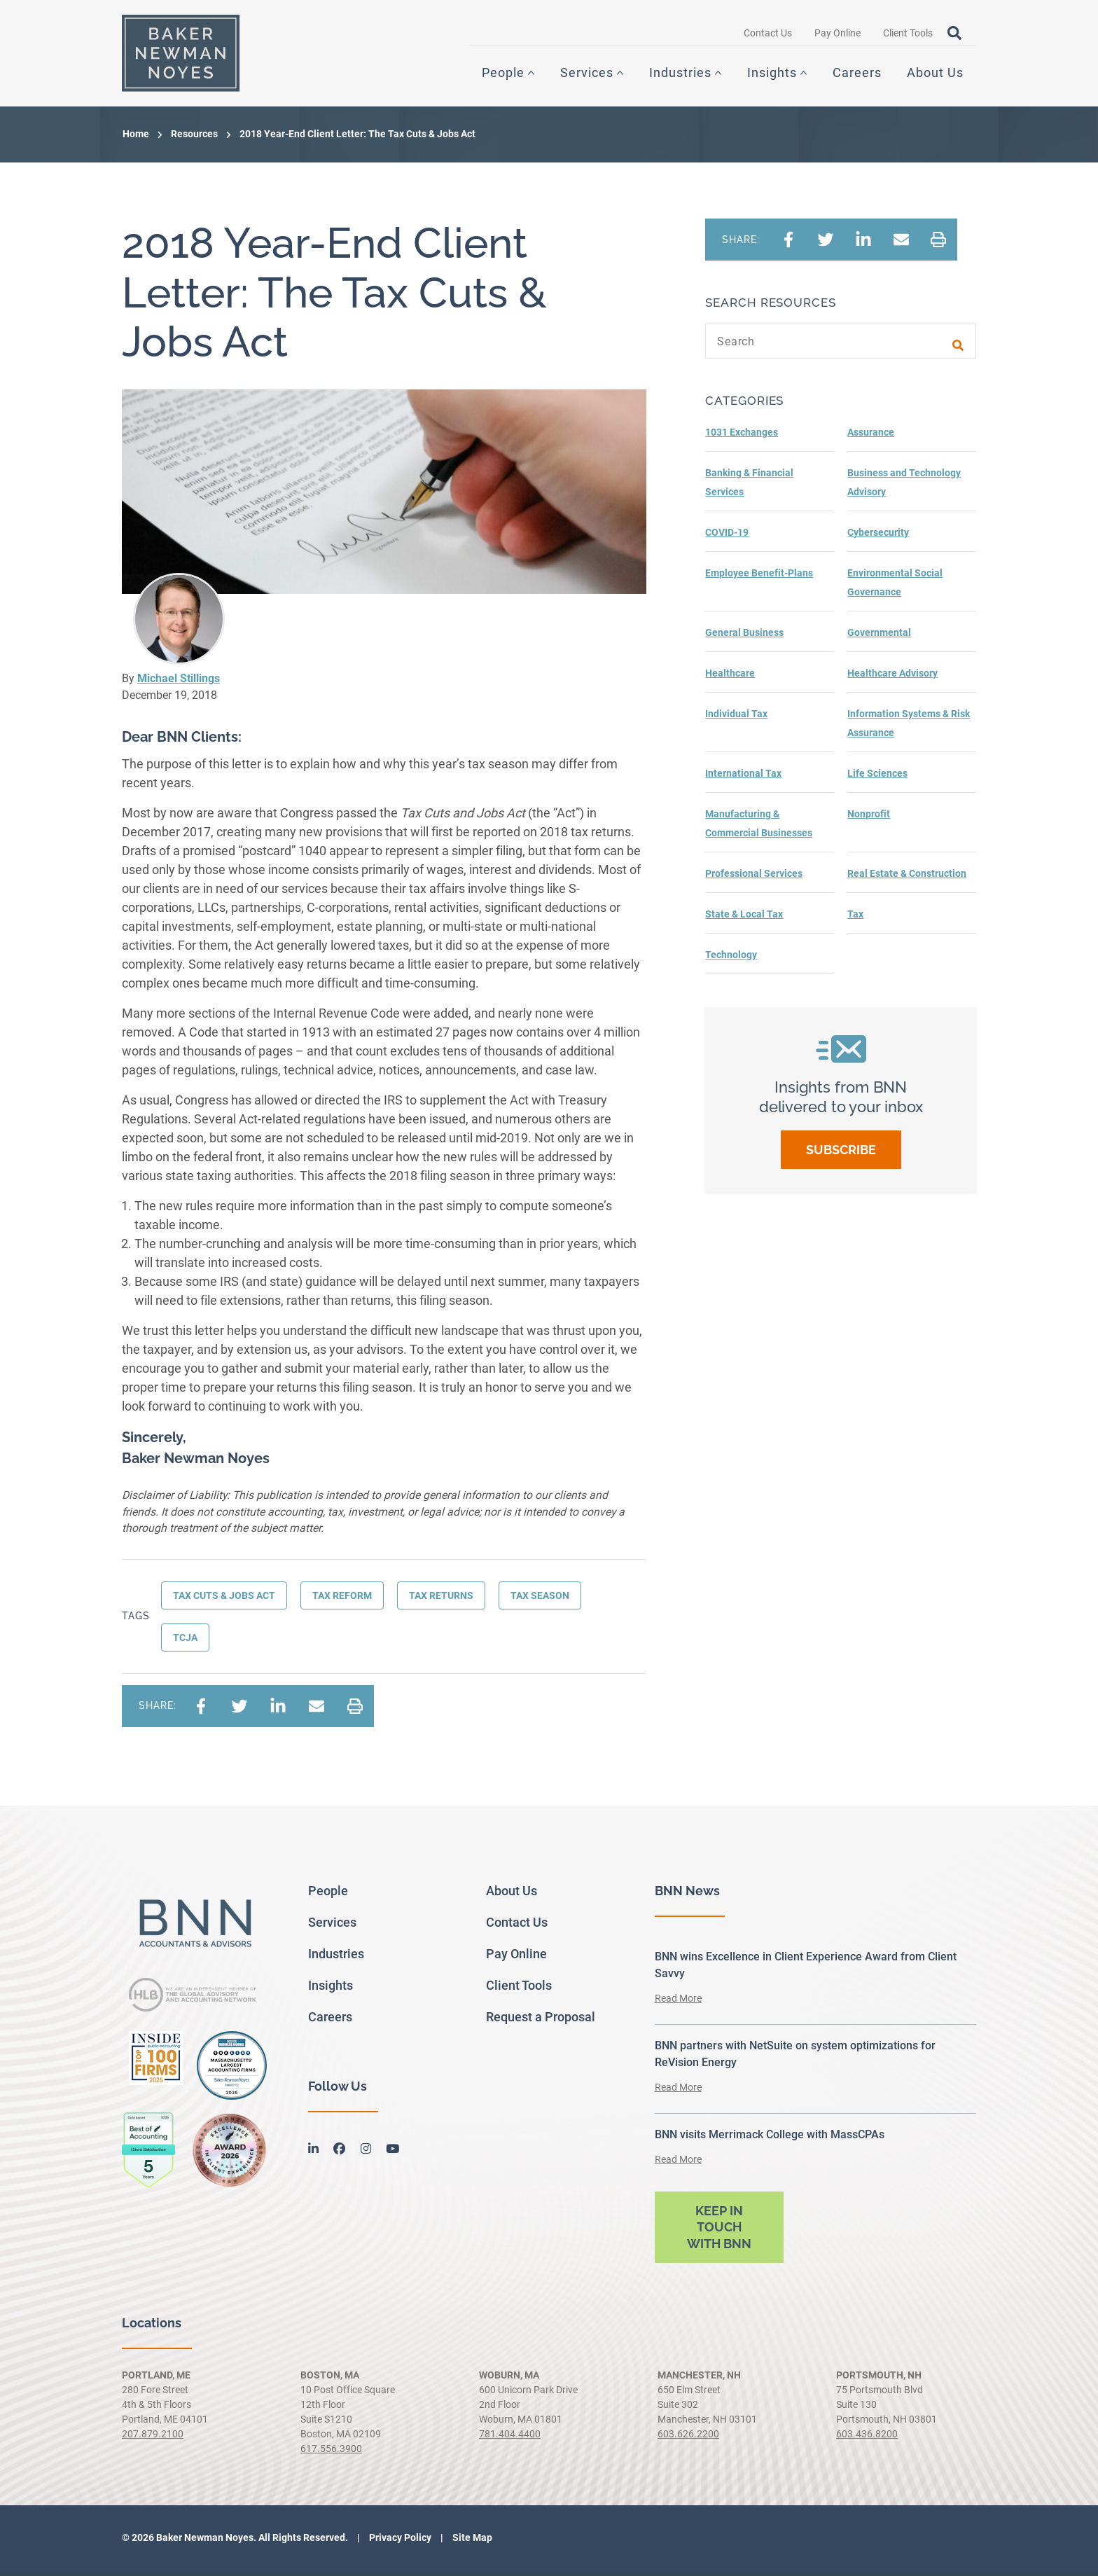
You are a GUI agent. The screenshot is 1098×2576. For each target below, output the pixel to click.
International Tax (743, 778)
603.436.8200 (867, 2439)
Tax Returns (441, 1601)
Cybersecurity (878, 537)
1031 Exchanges (741, 437)
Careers (857, 75)
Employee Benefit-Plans (759, 578)
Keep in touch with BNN (719, 2233)
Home (136, 139)
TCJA (185, 1643)
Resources (194, 139)
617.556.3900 (331, 2454)
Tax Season (539, 1601)
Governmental (879, 638)
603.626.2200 (688, 2439)
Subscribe (841, 1155)
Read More (678, 2003)
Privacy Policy (399, 2543)
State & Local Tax (744, 919)
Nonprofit (868, 819)
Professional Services (753, 879)
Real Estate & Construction (906, 879)
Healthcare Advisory (892, 678)
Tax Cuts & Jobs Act (224, 1601)
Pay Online (837, 35)
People (503, 75)
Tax (855, 919)
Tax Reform (342, 1601)
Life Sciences (877, 778)
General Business (744, 638)
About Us (935, 75)
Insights (772, 75)
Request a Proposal (540, 2022)
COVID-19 (727, 537)
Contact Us (768, 35)
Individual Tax (736, 719)
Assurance (870, 437)
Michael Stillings (178, 684)
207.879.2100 (152, 2439)
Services (586, 75)
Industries (680, 75)
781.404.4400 (510, 2439)
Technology (731, 960)
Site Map (471, 2543)
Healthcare (730, 678)
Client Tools (908, 35)
